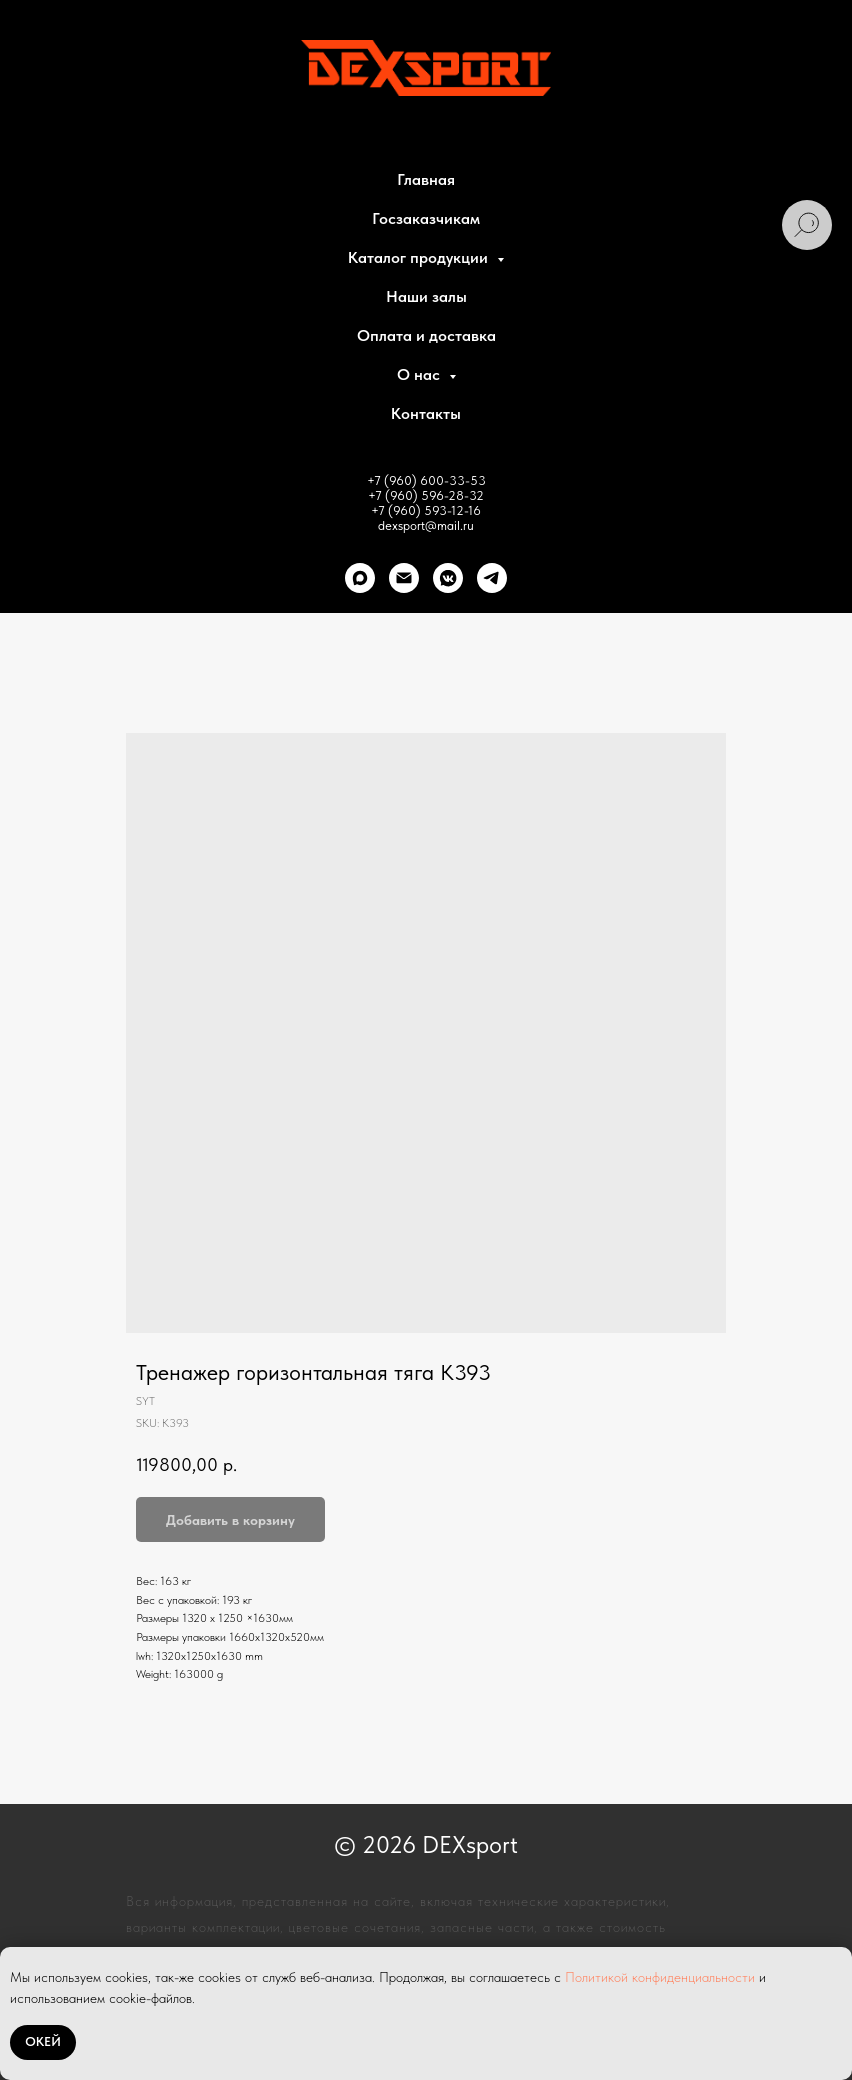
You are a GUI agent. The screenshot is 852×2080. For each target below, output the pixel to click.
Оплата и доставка (426, 335)
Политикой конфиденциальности (660, 1977)
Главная (426, 179)
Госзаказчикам (426, 218)
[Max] (360, 578)
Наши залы (426, 296)
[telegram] (492, 578)
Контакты (426, 413)
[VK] (448, 578)
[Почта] (404, 578)
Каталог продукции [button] (420, 257)
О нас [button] (420, 374)
